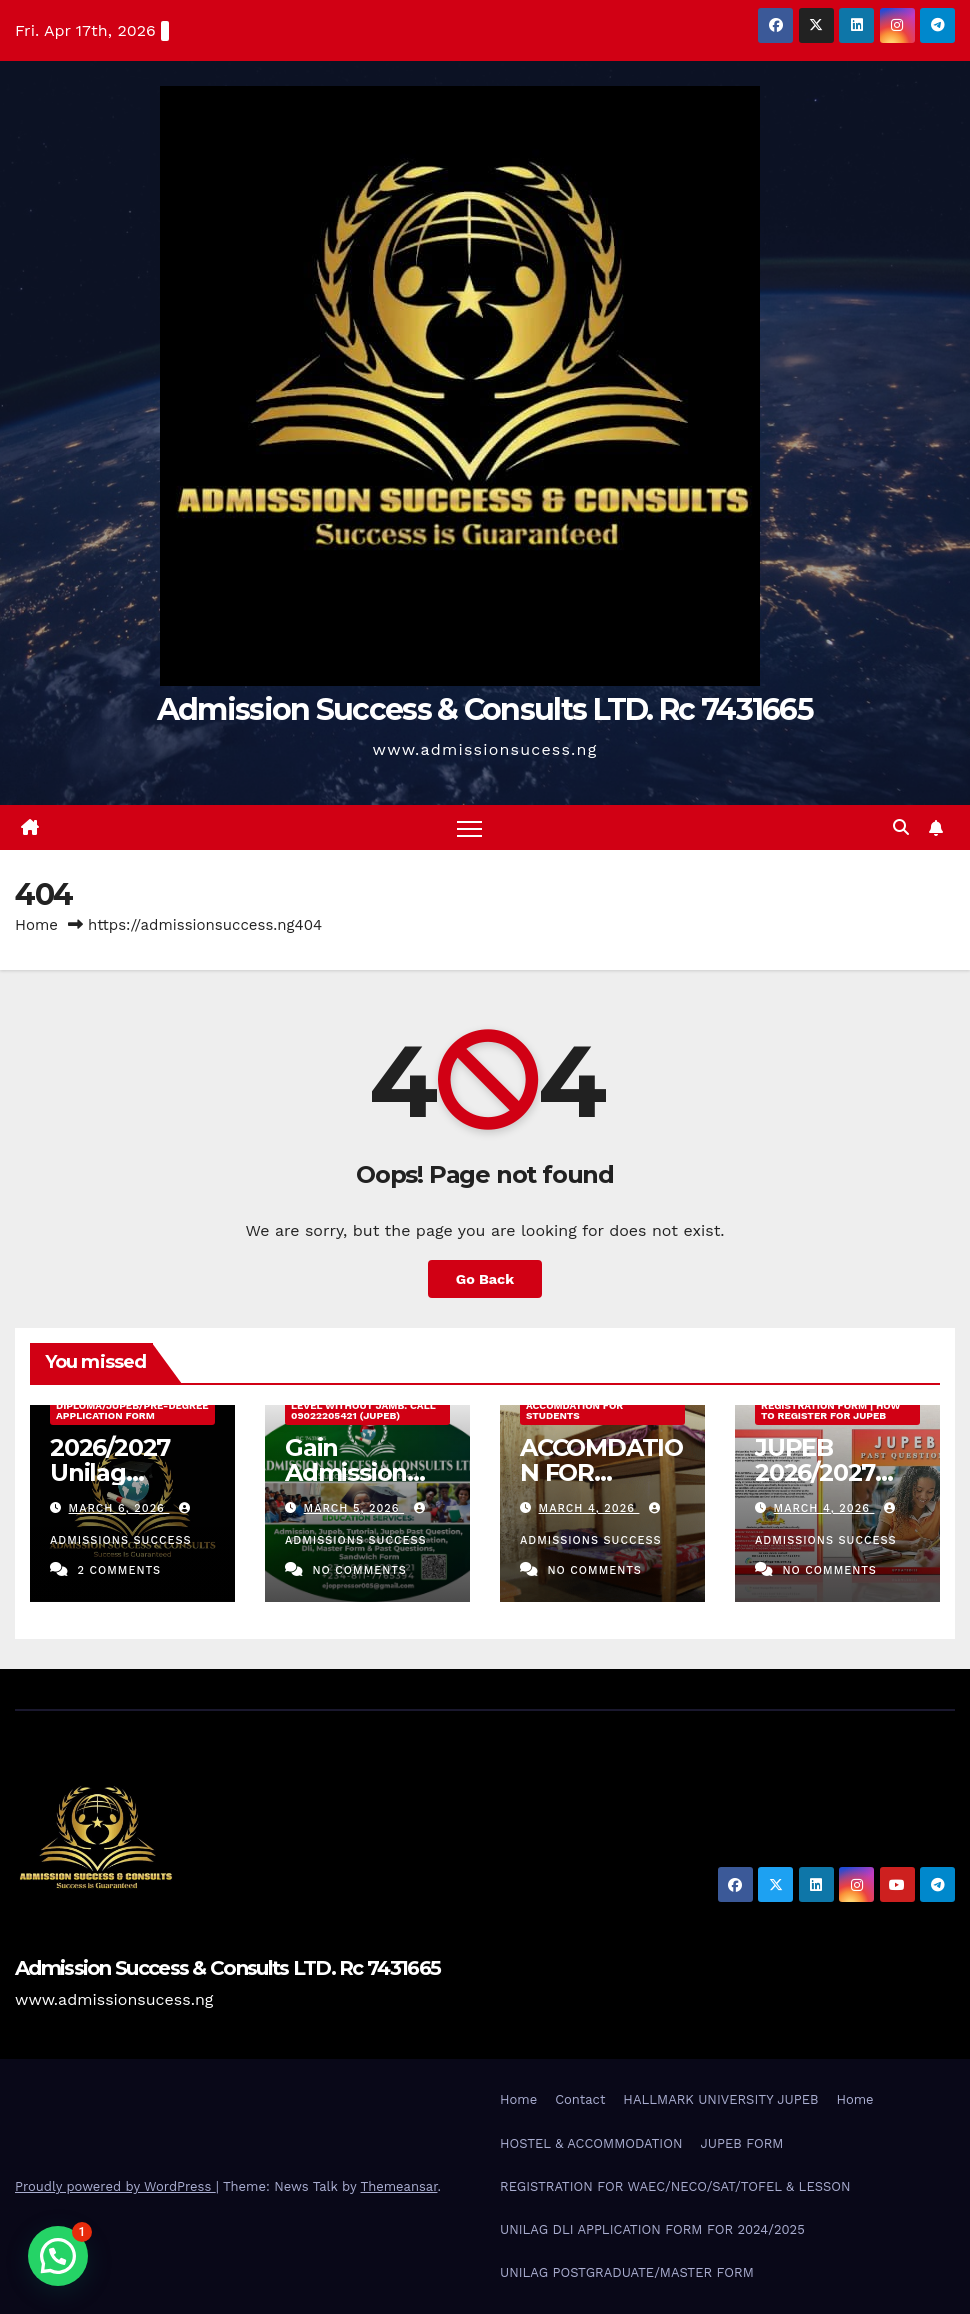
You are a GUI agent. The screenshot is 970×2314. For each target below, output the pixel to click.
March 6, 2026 (119, 1508)
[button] (901, 827)
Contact (580, 2099)
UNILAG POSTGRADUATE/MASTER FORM (627, 2272)
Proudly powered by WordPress (115, 2186)
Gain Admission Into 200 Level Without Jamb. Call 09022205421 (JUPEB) (363, 1405)
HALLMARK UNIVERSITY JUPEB (720, 2099)
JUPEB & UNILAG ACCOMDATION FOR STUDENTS (574, 1405)
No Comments (359, 1570)
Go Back (485, 1279)
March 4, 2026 (589, 1508)
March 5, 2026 (354, 1508)
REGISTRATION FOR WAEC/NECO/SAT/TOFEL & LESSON (675, 2186)
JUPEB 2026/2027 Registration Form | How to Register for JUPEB (831, 1405)
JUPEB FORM (741, 2143)
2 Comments (119, 1570)
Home (36, 925)
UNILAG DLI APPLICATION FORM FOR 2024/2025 (652, 2229)
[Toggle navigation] (469, 827)
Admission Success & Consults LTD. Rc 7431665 (485, 709)
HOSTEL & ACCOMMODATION (591, 2143)
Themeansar (399, 2186)
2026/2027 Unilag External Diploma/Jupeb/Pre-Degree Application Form (132, 1405)
